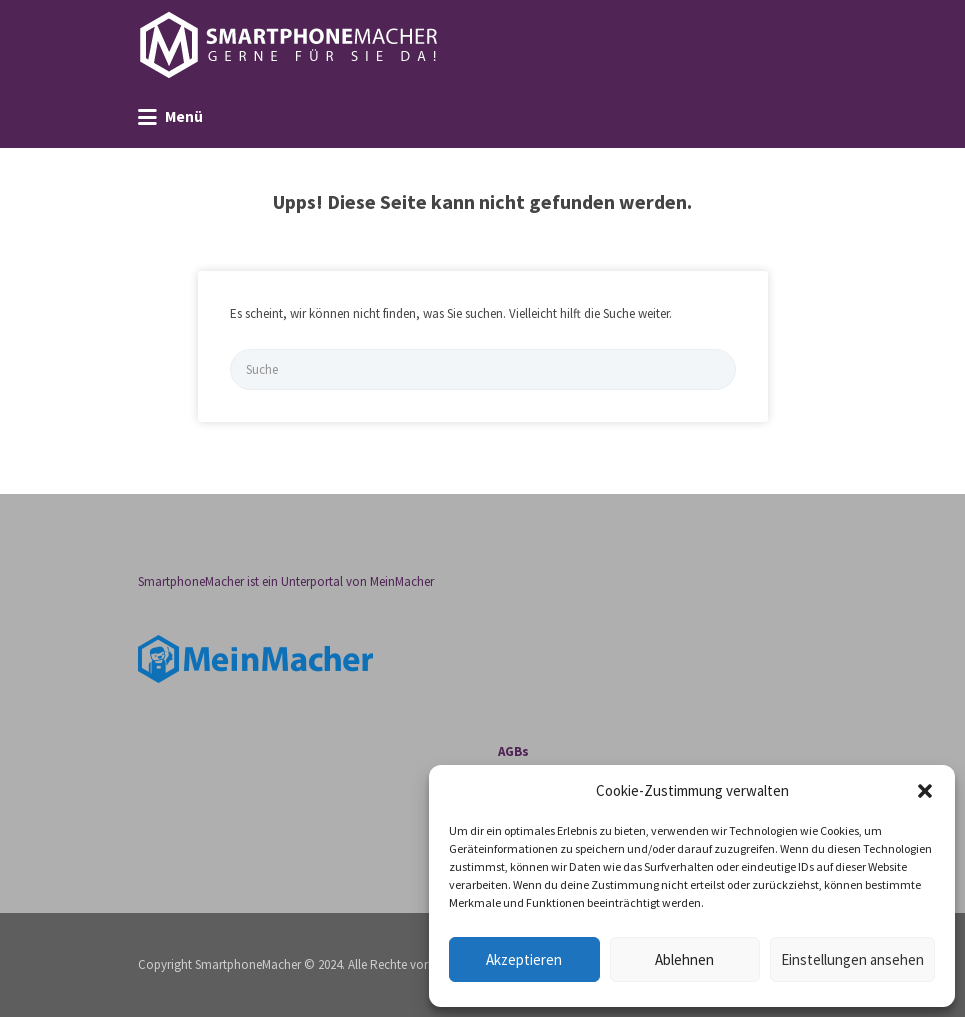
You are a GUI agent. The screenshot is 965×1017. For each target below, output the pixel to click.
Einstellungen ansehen (852, 959)
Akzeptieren (524, 959)
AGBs (513, 751)
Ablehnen (684, 959)
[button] (925, 791)
